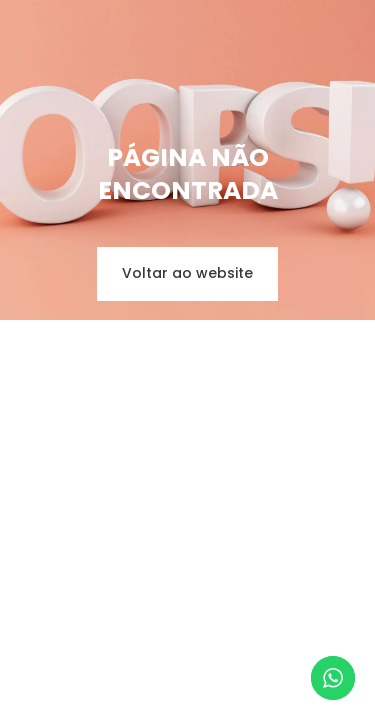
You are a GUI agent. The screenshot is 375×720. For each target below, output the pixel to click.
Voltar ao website (187, 273)
